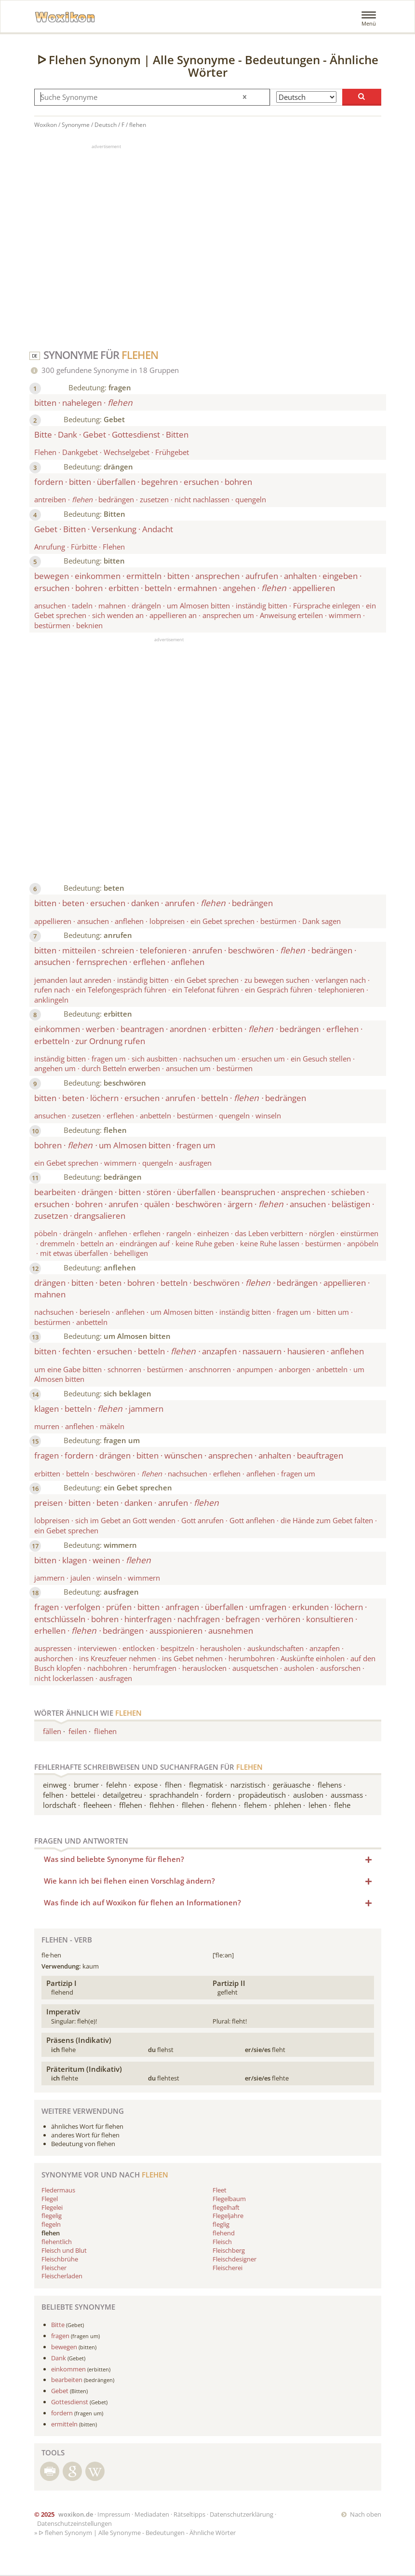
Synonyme (76, 125)
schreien (118, 950)
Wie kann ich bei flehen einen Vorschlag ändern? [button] (208, 1881)
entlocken (138, 1648)
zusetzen (154, 499)
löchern (104, 1097)
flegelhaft (226, 2207)
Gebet (94, 434)
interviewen (97, 1648)
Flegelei (52, 2207)
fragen (46, 1455)
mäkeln (112, 1426)
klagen (46, 1408)
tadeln (82, 605)
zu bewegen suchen (276, 980)
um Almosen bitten (198, 605)
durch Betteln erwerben (120, 1068)
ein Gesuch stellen (321, 1058)
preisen (48, 1502)
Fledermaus (58, 2190)
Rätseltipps (189, 2514)
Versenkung (114, 529)
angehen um (55, 1068)
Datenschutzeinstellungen (74, 2523)
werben (100, 1028)
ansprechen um (228, 615)
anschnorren (210, 1369)
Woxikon (45, 125)
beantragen (142, 1028)
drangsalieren (99, 1215)
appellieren (314, 587)
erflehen (149, 961)
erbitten (123, 587)
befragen (243, 1619)
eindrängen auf (145, 1243)
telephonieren (341, 989)
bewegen (51, 575)
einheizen (213, 1233)
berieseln (95, 1312)
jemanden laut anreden (72, 980)
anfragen (182, 1606)
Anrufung (49, 546)
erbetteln (51, 1041)
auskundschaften (275, 1648)
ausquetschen (255, 1668)
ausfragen (195, 1163)
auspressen (53, 1648)
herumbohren (251, 1658)
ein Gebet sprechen (222, 921)
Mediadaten (151, 2514)
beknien (89, 625)
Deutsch (105, 125)
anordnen (188, 1028)
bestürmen (52, 625)
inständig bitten (261, 605)
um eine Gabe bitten (68, 1369)
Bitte (43, 434)
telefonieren (163, 950)
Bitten (177, 434)
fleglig (221, 2224)
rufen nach (52, 989)
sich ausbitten (154, 1058)
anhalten (300, 575)
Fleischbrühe (59, 2259)
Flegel (49, 2198)
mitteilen (79, 950)
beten (73, 903)
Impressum (113, 2514)
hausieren (306, 1351)
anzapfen (219, 1351)
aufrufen (261, 575)
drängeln (146, 605)
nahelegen (82, 402)
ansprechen (217, 575)
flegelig (51, 2215)
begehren (159, 481)
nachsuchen (54, 1312)
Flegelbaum (229, 2198)
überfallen (116, 481)
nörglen (322, 1233)
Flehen (45, 452)
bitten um (333, 1312)
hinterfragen (148, 1619)
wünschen (183, 1455)
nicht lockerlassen (64, 1678)
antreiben (50, 499)
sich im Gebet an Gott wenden (125, 1520)
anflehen (129, 921)
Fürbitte (84, 546)
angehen (239, 587)
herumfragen (154, 1668)
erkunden (310, 1606)
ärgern (240, 1204)
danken (145, 903)
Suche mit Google (72, 2471)
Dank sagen (321, 921)
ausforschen (340, 1668)
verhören (283, 1619)
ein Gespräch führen (278, 989)
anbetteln (155, 1115)
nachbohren (107, 1668)
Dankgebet (80, 452)
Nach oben (365, 2514)
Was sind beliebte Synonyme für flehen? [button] (208, 1859)
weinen (106, 1560)
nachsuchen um (209, 1058)
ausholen (299, 1668)
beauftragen (320, 1455)
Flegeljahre (228, 2215)
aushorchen (53, 1658)
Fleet (220, 2190)
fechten (76, 1351)
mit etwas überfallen (74, 1253)
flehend (224, 2233)
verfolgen (82, 1606)
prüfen (119, 1606)
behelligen (131, 1253)
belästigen (351, 1204)
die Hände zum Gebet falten (327, 1520)
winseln (268, 1115)
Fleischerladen (61, 2276)
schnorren (124, 1369)
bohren (238, 481)
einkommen (97, 575)
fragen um (109, 1058)
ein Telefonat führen (205, 989)
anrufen (180, 903)
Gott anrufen (202, 1520)
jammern (146, 1408)
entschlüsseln (59, 1619)
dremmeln (57, 1243)
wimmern (345, 615)
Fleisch (222, 2241)
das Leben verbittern (269, 1233)
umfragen (267, 1606)
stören (159, 1192)
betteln (158, 587)
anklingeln (51, 1000)
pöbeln (45, 1233)
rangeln (178, 1233)
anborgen (294, 1369)
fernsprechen (101, 961)
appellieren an (173, 615)
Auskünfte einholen (313, 1658)
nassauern (261, 1351)
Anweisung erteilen (291, 615)
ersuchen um (263, 1058)
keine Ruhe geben (204, 1243)
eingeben (340, 575)
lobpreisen (167, 921)
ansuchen (50, 605)
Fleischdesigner (234, 2259)
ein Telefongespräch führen (121, 989)
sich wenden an (118, 615)
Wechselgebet (126, 452)
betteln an (97, 1243)
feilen (77, 1731)
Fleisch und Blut (64, 2250)
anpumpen (255, 1369)
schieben (348, 1192)
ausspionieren (175, 1630)
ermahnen (197, 587)
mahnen (112, 605)
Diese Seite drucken (49, 2471)
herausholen (220, 1648)
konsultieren (329, 1619)
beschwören (251, 950)
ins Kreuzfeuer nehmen (117, 1658)
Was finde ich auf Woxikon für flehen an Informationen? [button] (208, 1902)
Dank (67, 434)
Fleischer (54, 2267)
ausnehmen (230, 1630)
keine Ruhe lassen (269, 1243)
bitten (45, 402)
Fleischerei (227, 2267)
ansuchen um (188, 1068)
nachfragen (198, 1619)
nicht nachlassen (201, 499)
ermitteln (143, 575)
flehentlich (56, 2241)
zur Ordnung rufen (110, 1041)
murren (46, 1426)
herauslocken (204, 1668)
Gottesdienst (136, 434)
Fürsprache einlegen (326, 605)
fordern (48, 481)
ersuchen (201, 481)
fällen (52, 1731)
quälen (157, 1204)
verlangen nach (340, 980)
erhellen (50, 1630)
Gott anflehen (252, 1520)
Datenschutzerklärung (241, 2514)
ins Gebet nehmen (192, 1658)
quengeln (250, 499)
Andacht (157, 529)
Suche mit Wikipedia (95, 2471)
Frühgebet (172, 452)
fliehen (105, 1731)
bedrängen (116, 499)
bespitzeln (177, 1648)
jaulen (80, 1578)
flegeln (51, 2224)
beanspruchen (248, 1192)
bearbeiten (55, 1192)
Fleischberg (229, 2250)
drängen (97, 1192)
